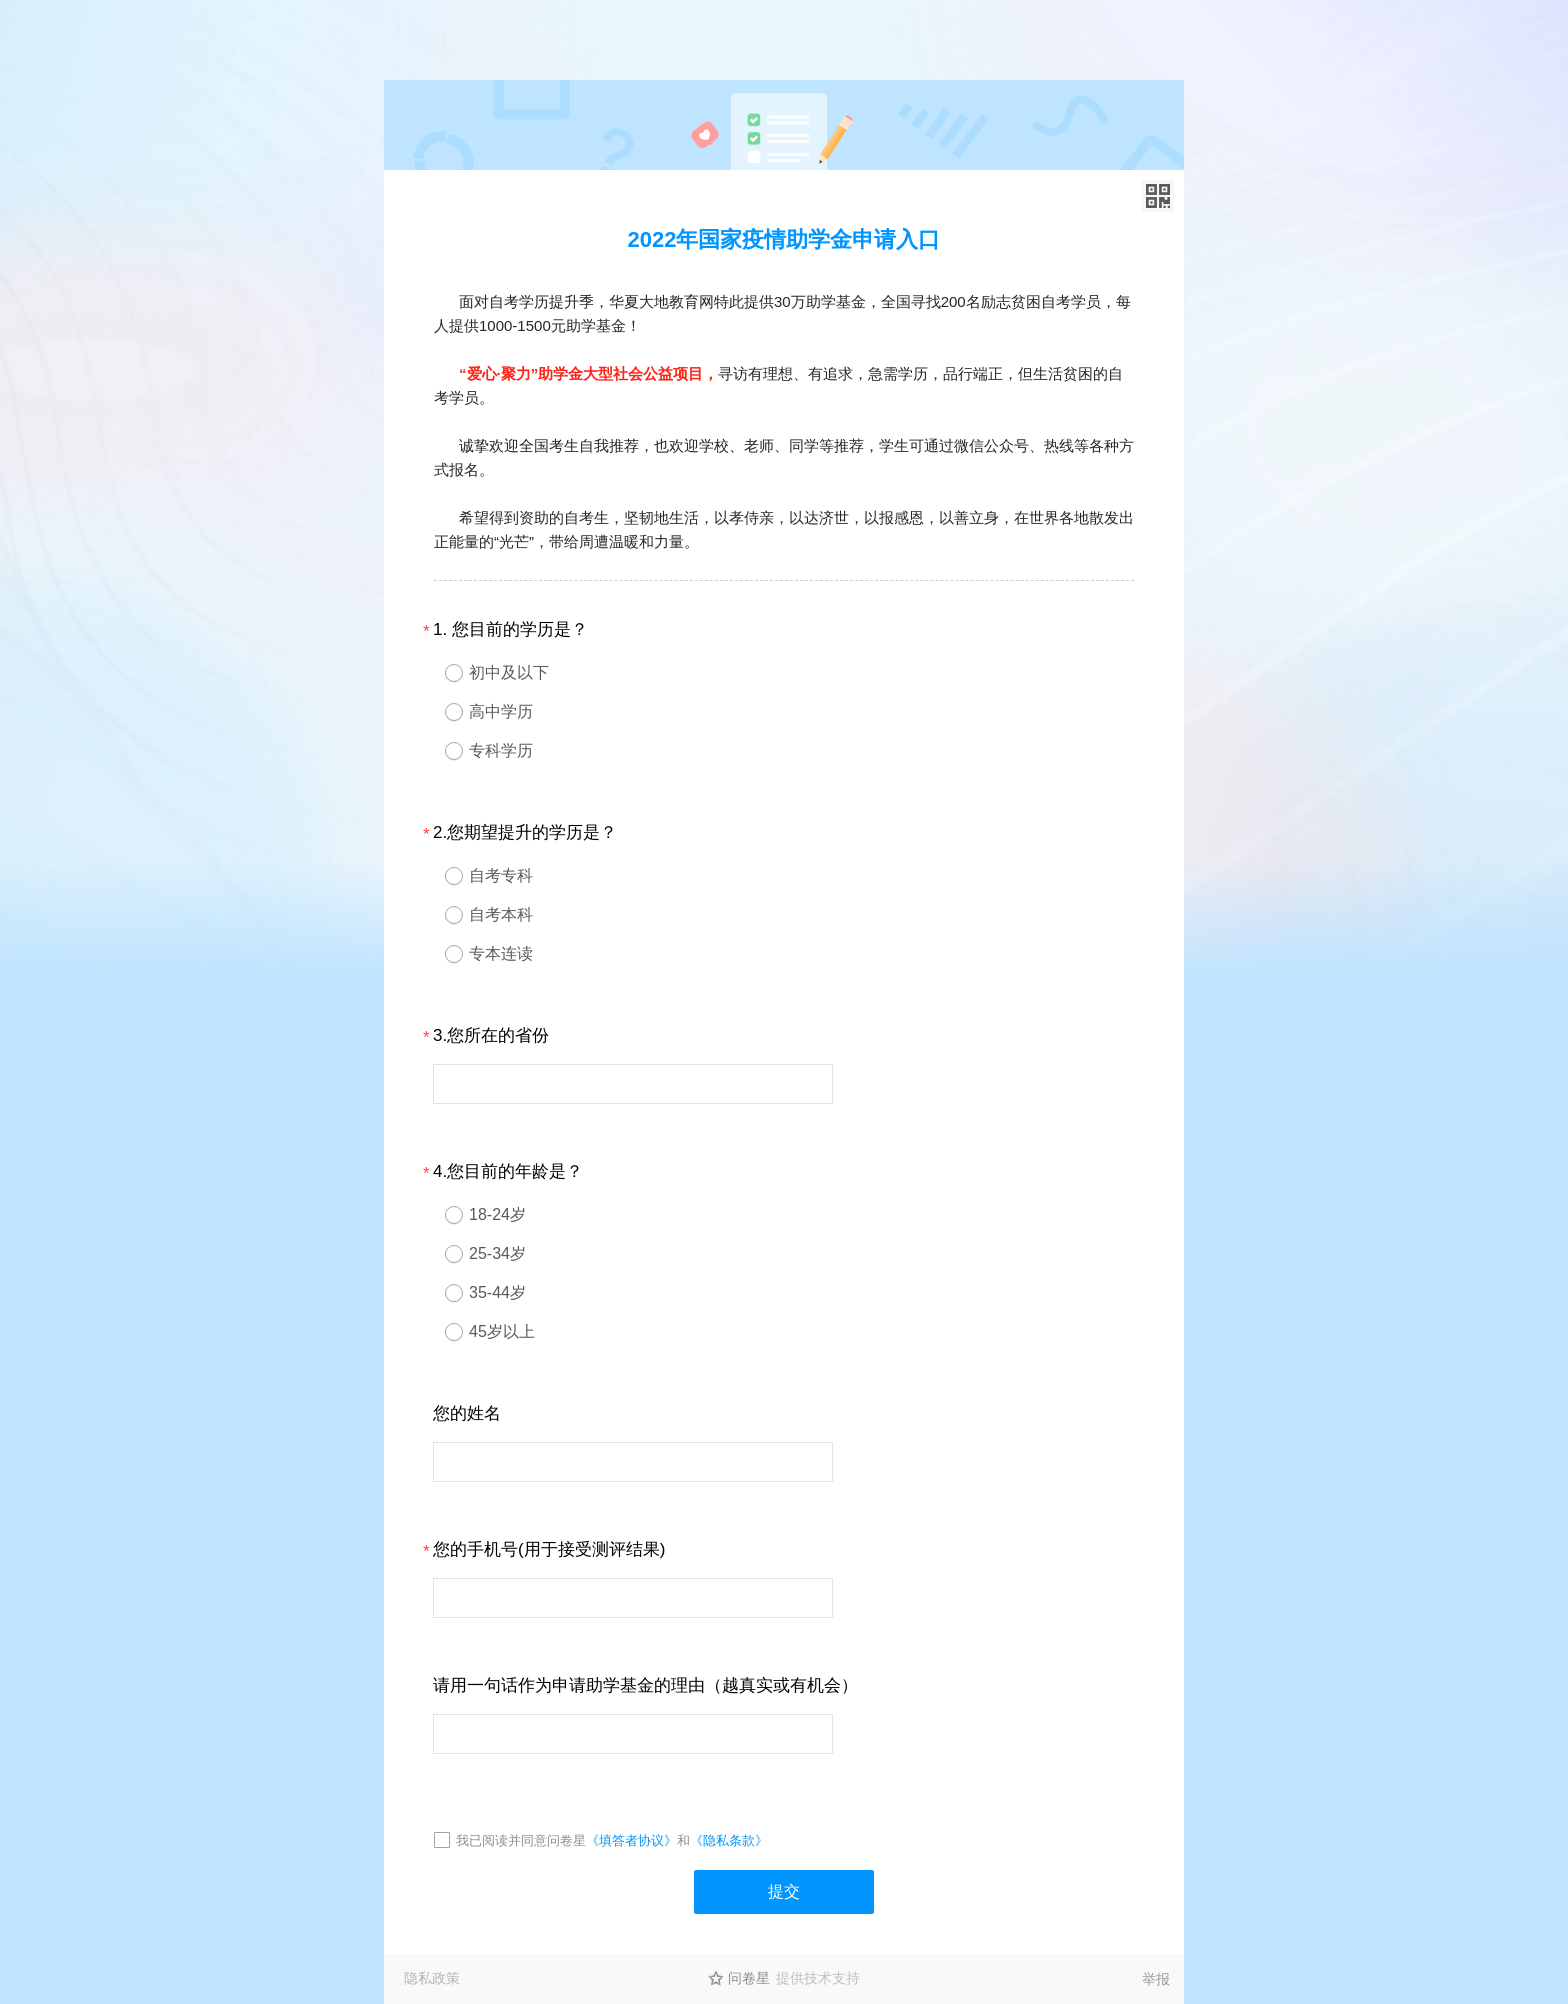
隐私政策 (432, 1978)
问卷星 (749, 1978)
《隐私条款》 (729, 1840)
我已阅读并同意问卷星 (521, 1840)
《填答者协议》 (631, 1840)
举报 (1156, 1979)
